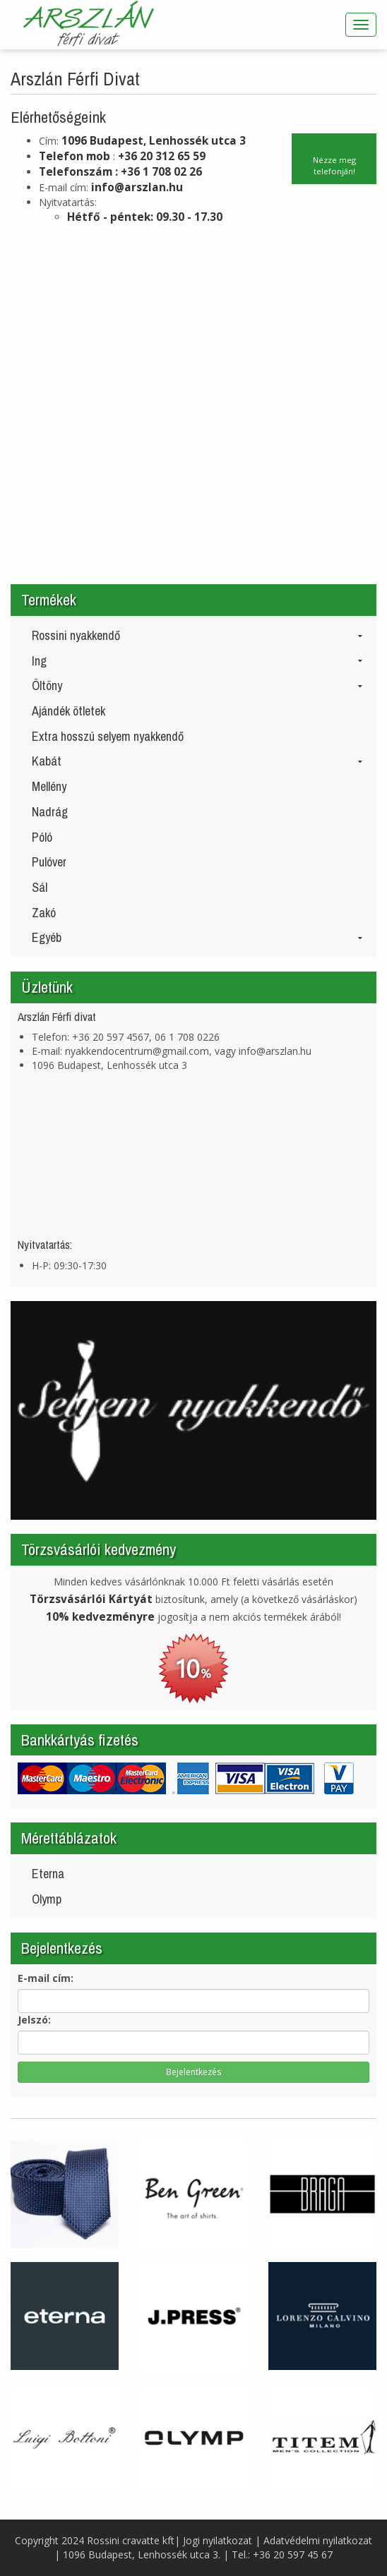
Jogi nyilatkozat (217, 2540)
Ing (197, 661)
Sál (39, 887)
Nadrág (50, 812)
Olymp (46, 1899)
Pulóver (49, 862)
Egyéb (197, 937)
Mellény (49, 786)
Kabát (197, 761)
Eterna (48, 1873)
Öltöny (197, 685)
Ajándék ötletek (68, 711)
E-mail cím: (45, 1978)
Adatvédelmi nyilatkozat (317, 2540)
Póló (42, 837)
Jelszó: (34, 2019)
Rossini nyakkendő (197, 635)
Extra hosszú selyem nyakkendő (108, 736)
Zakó (44, 912)
